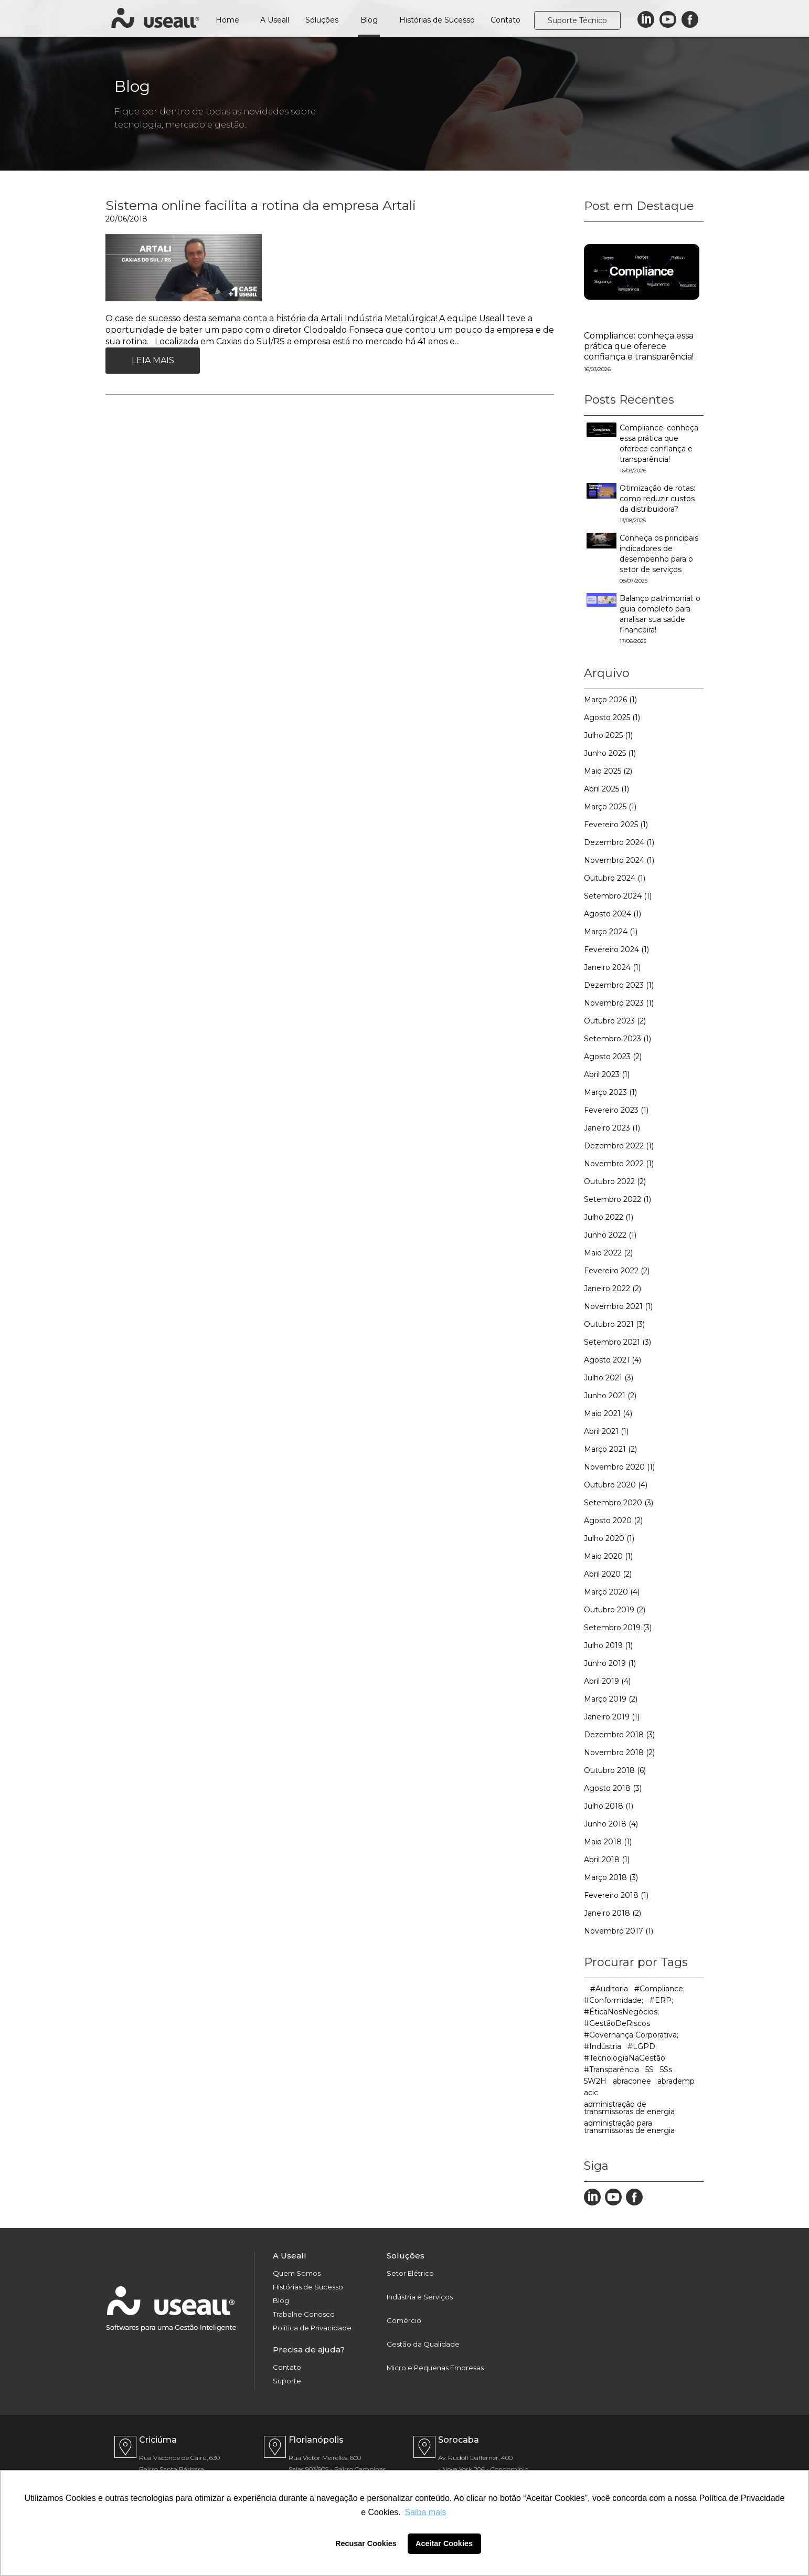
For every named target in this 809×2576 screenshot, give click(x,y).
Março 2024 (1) (610, 931)
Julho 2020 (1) (609, 1538)
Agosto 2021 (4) (612, 1360)
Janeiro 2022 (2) (612, 1288)
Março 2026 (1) (610, 699)
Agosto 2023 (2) (613, 1056)
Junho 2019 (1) (610, 1663)
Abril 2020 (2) (608, 1574)
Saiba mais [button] (425, 2512)
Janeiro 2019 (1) (612, 1717)
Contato (505, 20)
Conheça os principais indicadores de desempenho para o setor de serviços (659, 558)
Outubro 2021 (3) (614, 1324)
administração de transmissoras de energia (629, 2107)
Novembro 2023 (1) (619, 1003)
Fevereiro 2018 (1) (616, 1895)
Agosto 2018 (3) (613, 1788)
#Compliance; (659, 1988)
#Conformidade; (613, 2000)
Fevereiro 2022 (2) (617, 1270)
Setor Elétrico (410, 2273)
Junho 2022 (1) (610, 1235)
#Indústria (602, 2046)
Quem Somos (297, 2273)
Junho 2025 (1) (610, 753)
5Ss (666, 2069)
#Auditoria (609, 1988)
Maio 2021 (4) (608, 1413)
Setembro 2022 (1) (617, 1199)
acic (591, 2092)
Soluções (321, 20)
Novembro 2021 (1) (618, 1306)
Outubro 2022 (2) (615, 1181)
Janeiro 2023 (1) (612, 1128)
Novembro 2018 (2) (619, 1752)
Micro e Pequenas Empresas (435, 2367)
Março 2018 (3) (611, 1877)
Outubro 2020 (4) (615, 1485)
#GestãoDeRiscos (617, 2023)
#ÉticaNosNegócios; (621, 2012)
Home (227, 20)
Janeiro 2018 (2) (612, 1913)
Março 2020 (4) (612, 1592)
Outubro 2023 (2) (615, 1021)
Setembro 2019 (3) (618, 1627)
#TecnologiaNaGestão (624, 2058)
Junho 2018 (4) (611, 1824)
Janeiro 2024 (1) (612, 967)
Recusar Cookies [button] (366, 2543)
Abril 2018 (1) (607, 1859)
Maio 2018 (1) (608, 1841)
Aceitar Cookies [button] (444, 2543)
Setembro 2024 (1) (618, 896)
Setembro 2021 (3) (617, 1342)
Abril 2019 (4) (607, 1681)
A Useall (274, 20)
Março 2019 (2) (610, 1699)
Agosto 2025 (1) (612, 717)
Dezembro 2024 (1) (619, 842)
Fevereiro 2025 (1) (616, 824)
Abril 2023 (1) (607, 1074)
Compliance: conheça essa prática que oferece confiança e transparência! (639, 346)
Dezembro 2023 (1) (619, 985)
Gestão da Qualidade (423, 2344)
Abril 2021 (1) (606, 1431)
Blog (369, 20)
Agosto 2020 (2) (613, 1520)
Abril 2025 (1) (606, 789)
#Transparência (611, 2069)
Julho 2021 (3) (608, 1377)
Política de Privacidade (312, 2328)
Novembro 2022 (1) (619, 1163)
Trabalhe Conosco (304, 2314)
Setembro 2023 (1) (617, 1038)
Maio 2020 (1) (608, 1556)
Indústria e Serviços (420, 2297)
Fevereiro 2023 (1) (616, 1110)
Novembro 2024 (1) (619, 860)
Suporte (287, 2381)
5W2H (595, 2081)
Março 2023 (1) (610, 1092)
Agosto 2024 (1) (612, 914)
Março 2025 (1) (610, 806)
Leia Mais (153, 360)
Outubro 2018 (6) (615, 1770)
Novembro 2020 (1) (619, 1467)
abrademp (676, 2081)
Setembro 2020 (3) (618, 1502)
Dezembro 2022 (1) (619, 1145)
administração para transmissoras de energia (629, 2126)
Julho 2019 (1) (608, 1645)
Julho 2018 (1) (608, 1806)
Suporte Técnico (577, 20)
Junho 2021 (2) (610, 1395)
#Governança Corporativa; (631, 2035)
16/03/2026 (597, 369)
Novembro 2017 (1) (618, 1931)
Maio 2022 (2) (608, 1253)
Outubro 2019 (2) (614, 1609)
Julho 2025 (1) (608, 735)
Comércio (404, 2320)
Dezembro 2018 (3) (619, 1734)
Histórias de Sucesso (437, 20)
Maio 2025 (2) (608, 771)
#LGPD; (642, 2046)
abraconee (632, 2081)
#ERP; (661, 2000)
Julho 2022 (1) (608, 1217)
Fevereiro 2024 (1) (616, 949)
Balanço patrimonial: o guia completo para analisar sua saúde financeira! (660, 619)
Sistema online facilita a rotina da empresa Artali (260, 205)
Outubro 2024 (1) (614, 878)
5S (649, 2069)
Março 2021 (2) (610, 1449)
